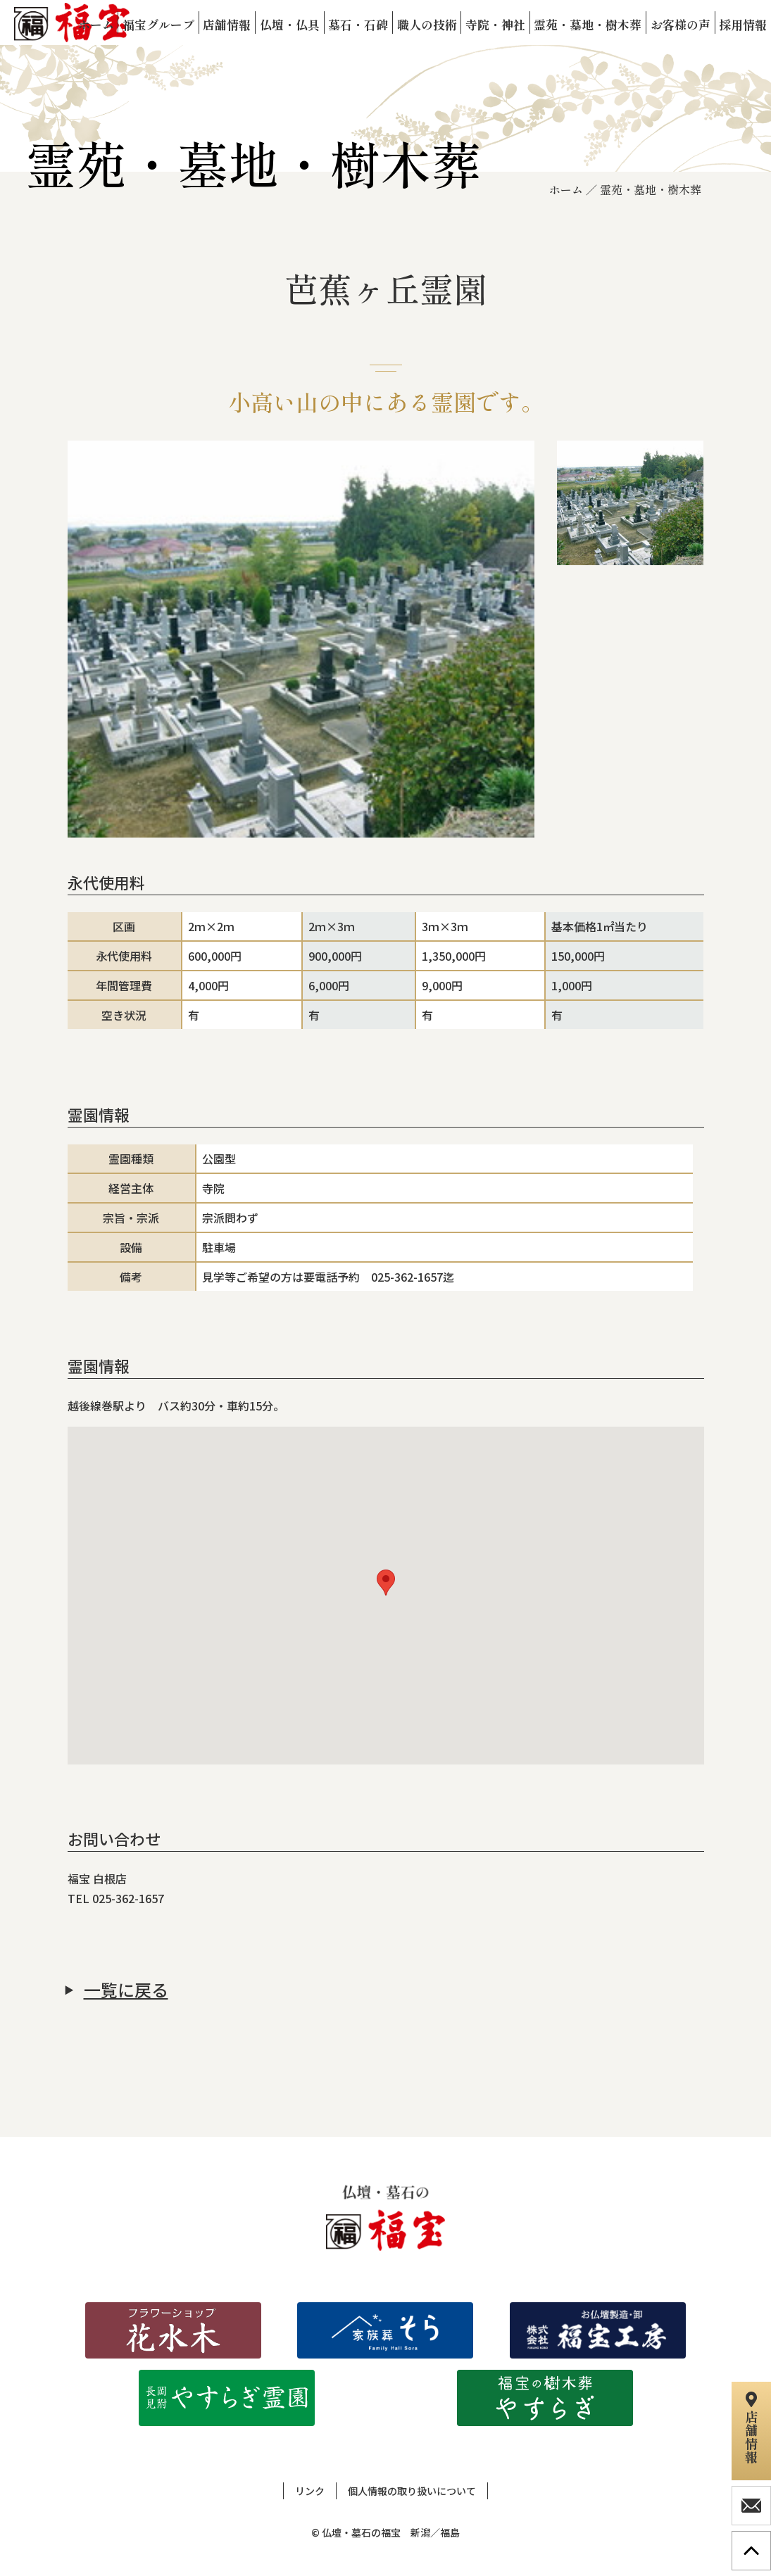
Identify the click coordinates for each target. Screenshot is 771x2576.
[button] (386, 1583)
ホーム (566, 189)
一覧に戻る (126, 1989)
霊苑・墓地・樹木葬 (650, 189)
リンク (310, 2491)
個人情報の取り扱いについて (412, 2491)
